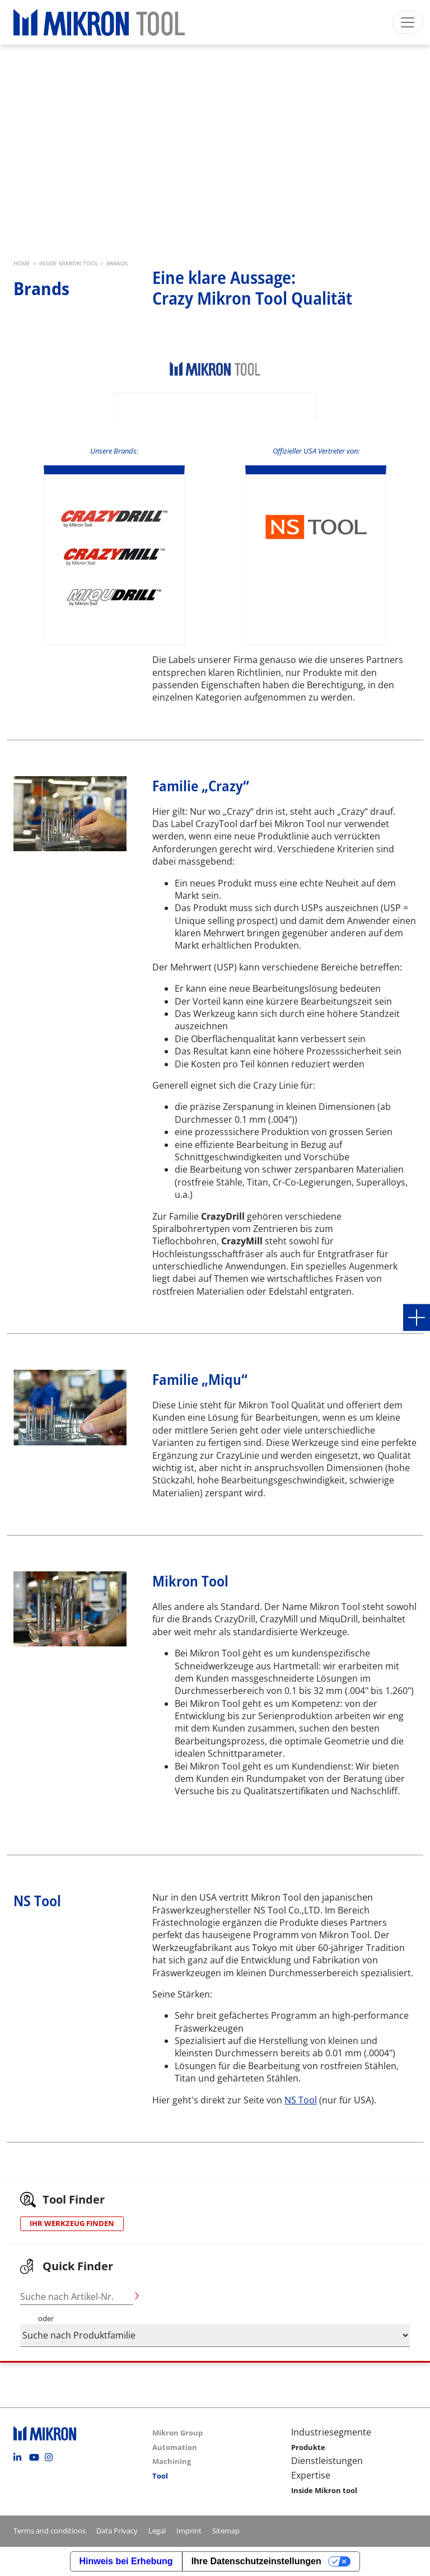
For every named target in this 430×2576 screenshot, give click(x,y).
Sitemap (226, 2531)
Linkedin (20, 2457)
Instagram (51, 2457)
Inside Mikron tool (324, 2490)
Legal (157, 2531)
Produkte (308, 2447)
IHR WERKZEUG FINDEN (72, 2223)
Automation (174, 2447)
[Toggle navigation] (407, 22)
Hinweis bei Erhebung (126, 2561)
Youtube (36, 2457)
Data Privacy (117, 2531)
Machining (171, 2461)
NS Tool (300, 2100)
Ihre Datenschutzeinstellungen (256, 2561)
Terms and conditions (49, 2531)
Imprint (189, 2531)
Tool (160, 2476)
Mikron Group (177, 2433)
